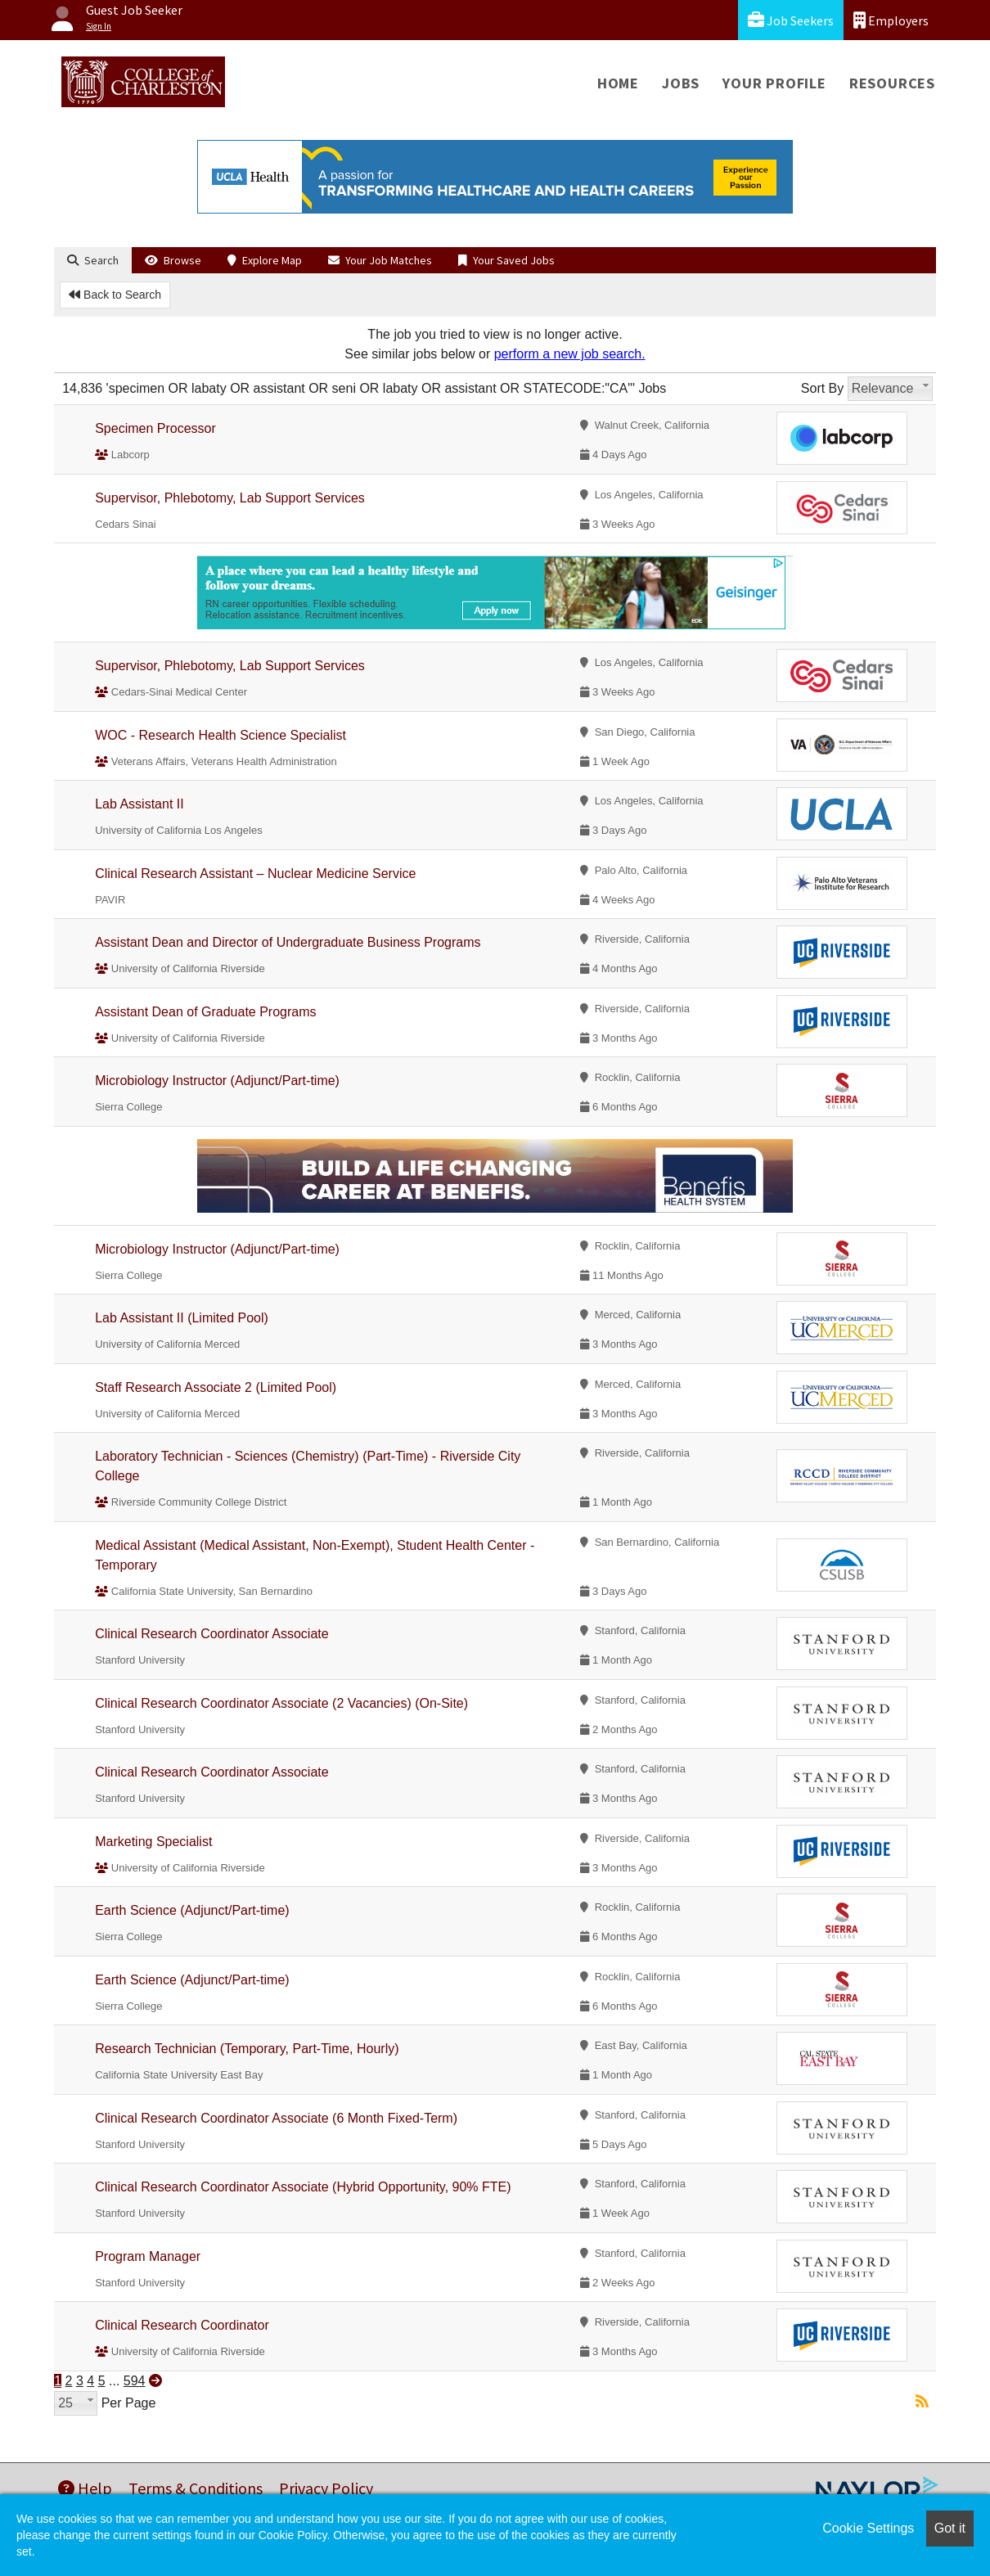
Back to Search (115, 294)
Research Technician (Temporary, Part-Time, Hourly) (246, 2049)
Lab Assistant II (139, 804)
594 (135, 2381)
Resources (892, 83)
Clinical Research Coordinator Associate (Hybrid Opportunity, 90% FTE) (303, 2187)
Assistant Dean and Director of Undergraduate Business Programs (287, 942)
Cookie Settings (868, 2528)
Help (85, 2488)
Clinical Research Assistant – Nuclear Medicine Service (255, 873)
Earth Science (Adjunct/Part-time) (192, 1910)
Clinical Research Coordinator (182, 2325)
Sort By (822, 388)
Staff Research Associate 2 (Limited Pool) (215, 1387)
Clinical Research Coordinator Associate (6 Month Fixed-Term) (276, 2118)
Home (618, 83)
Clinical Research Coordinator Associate (211, 1634)
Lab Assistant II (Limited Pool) (181, 1318)
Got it (949, 2528)
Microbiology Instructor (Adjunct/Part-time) (217, 1081)
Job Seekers (791, 20)
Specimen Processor (155, 428)
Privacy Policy (326, 2488)
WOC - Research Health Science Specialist (220, 735)
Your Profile (774, 83)
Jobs (681, 83)
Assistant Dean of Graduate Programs (205, 1012)
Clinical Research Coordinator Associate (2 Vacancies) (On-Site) (281, 1703)
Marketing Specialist (153, 1842)
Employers (891, 20)
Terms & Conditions (195, 2488)
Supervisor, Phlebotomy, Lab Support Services (230, 498)
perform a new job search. (570, 354)
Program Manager (147, 2256)
